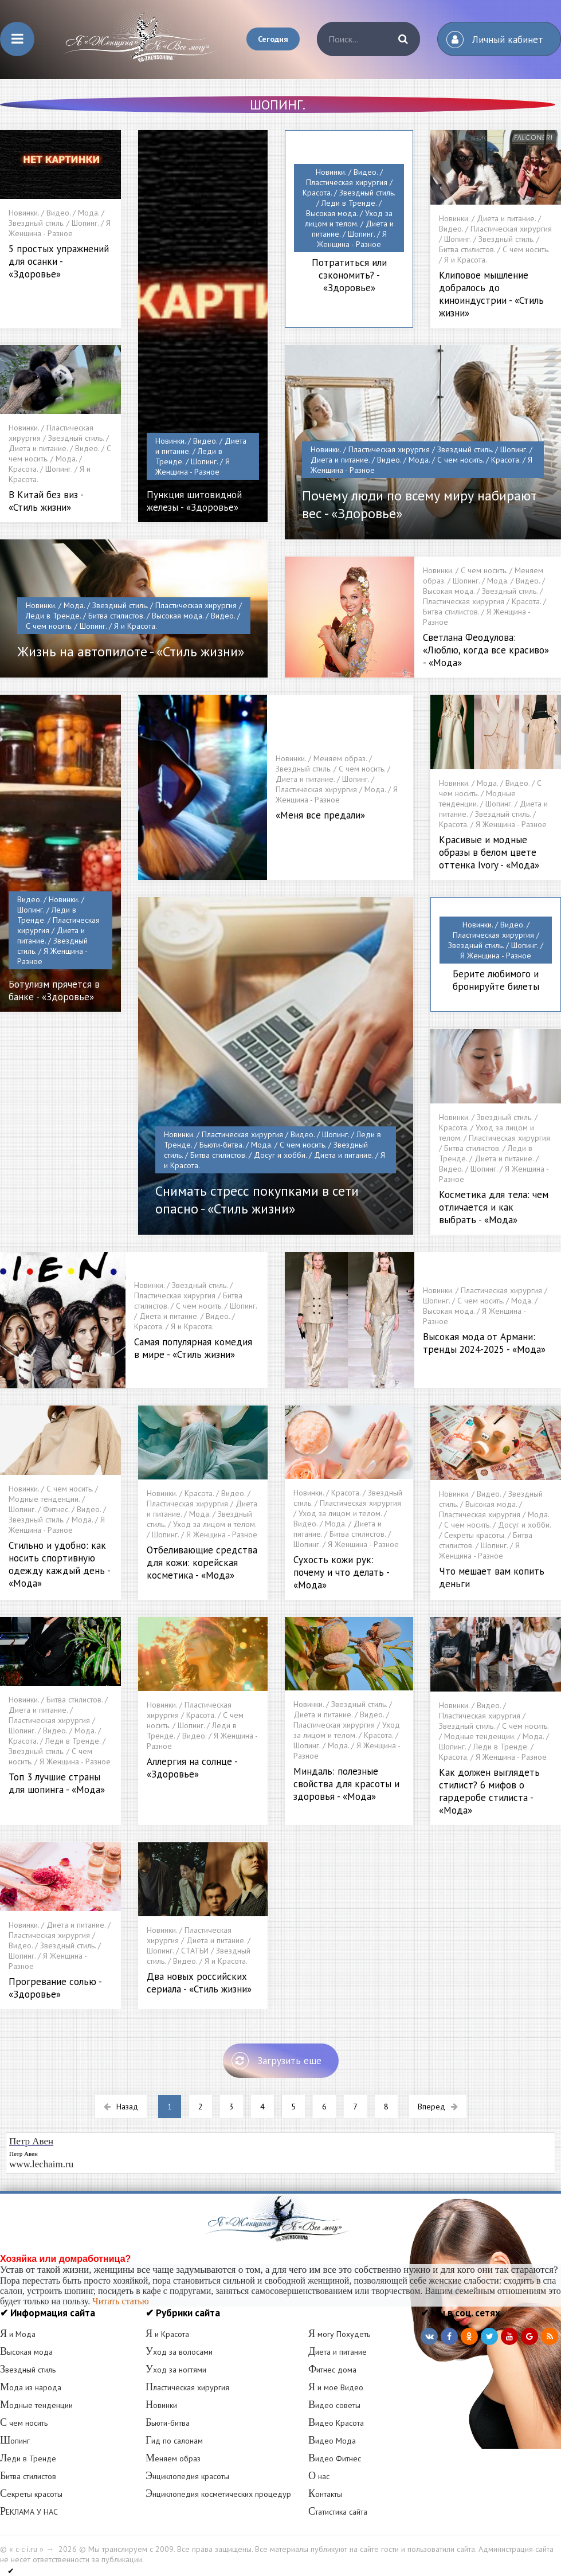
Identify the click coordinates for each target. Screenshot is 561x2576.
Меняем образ (173, 2458)
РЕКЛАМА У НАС (29, 2512)
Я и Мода (18, 2334)
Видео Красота (336, 2423)
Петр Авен (23, 2153)
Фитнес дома (332, 2369)
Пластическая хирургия (187, 2387)
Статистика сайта (337, 2512)
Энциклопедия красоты (187, 2476)
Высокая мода (26, 2352)
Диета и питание (337, 2352)
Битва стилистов (28, 2476)
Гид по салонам (174, 2441)
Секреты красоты (31, 2494)
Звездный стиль (28, 2369)
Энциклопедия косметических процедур (218, 2494)
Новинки (161, 2405)
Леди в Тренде (28, 2458)
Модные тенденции (36, 2405)
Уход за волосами (179, 2352)
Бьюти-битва (168, 2423)
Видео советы (334, 2405)
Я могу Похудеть (339, 2334)
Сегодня (273, 39)
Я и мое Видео (335, 2387)
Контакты (325, 2494)
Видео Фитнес (334, 2458)
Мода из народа (30, 2387)
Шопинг (15, 2441)
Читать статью (120, 2301)
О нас (318, 2476)
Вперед (438, 2106)
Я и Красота (167, 2334)
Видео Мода (332, 2441)
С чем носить (24, 2423)
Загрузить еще (276, 2060)
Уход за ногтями (176, 2369)
